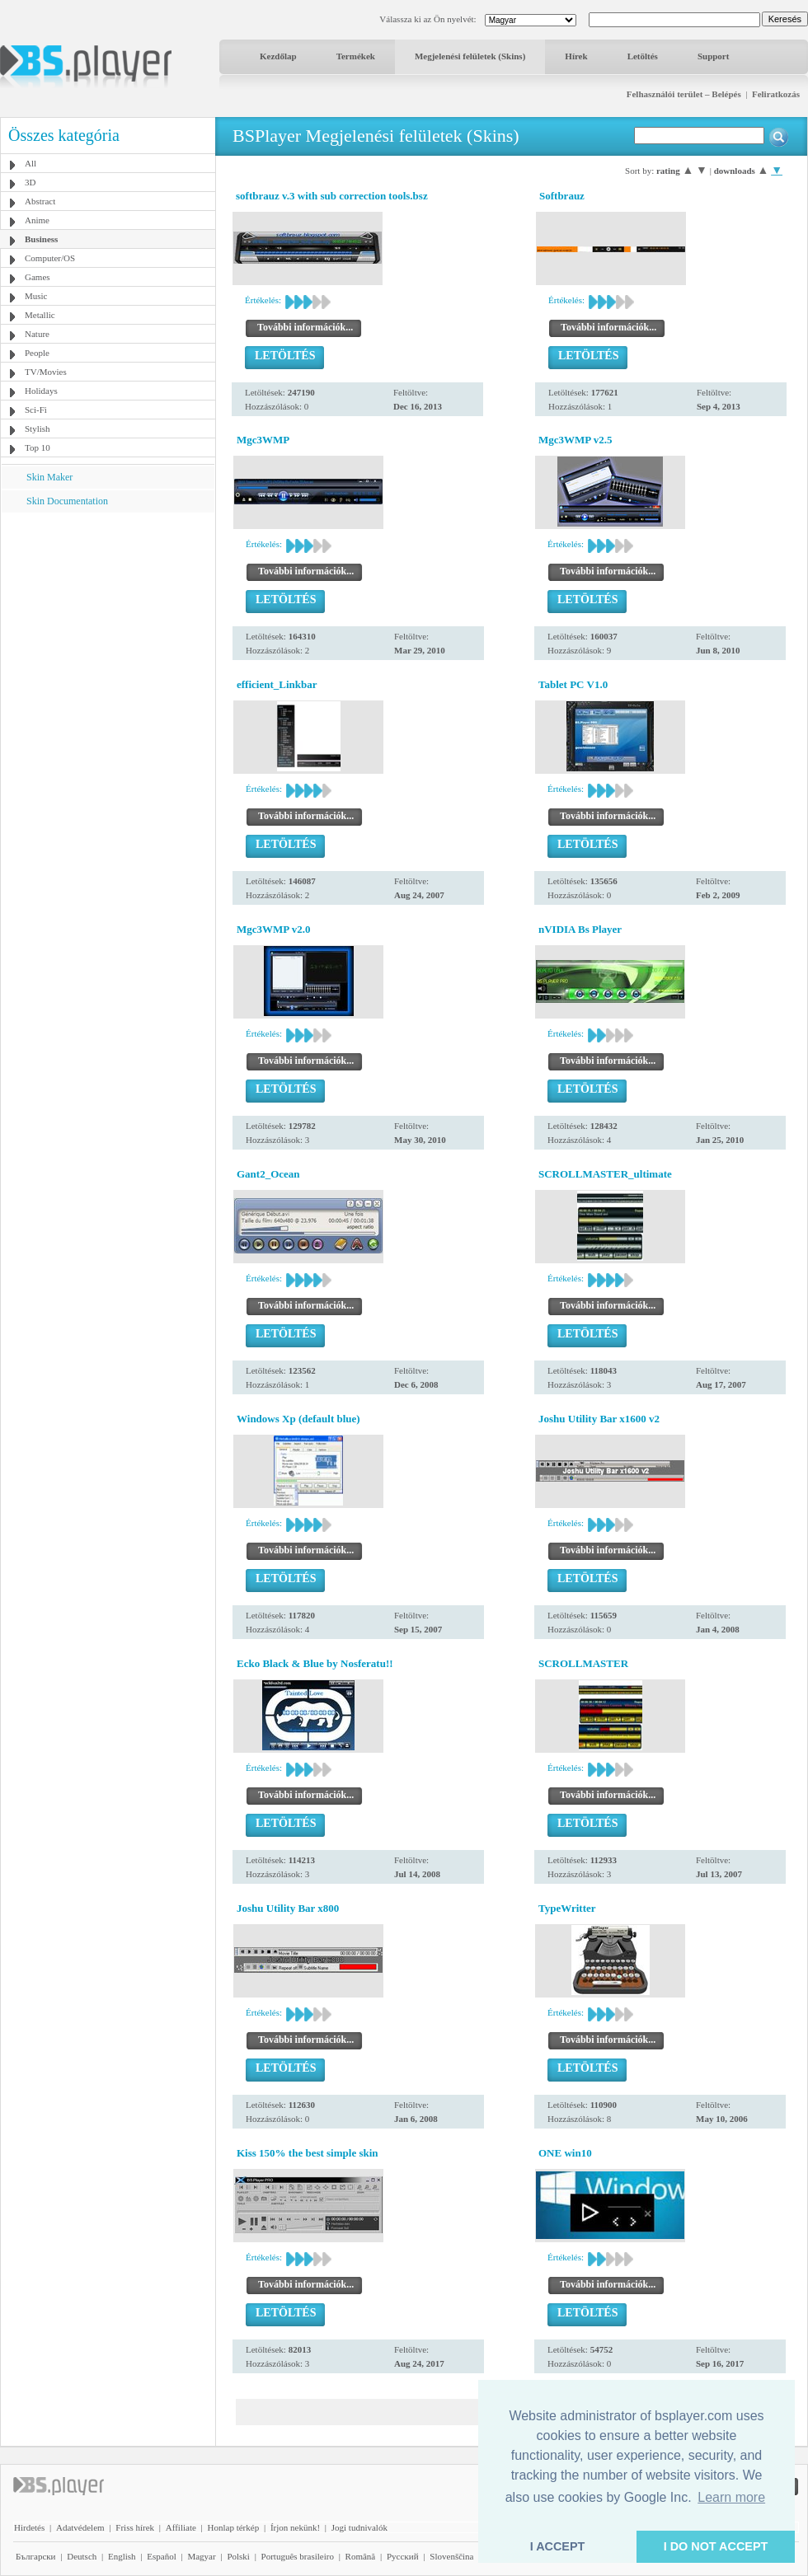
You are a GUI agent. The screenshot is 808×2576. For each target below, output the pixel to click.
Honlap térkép (234, 2527)
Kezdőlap (278, 56)
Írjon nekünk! (295, 2527)
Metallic (40, 315)
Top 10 (37, 447)
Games (37, 277)
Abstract (40, 201)
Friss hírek (134, 2527)
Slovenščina (451, 2556)
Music (36, 296)
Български (36, 2556)
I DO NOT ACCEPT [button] (716, 2546)
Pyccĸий (403, 2556)
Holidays (41, 391)
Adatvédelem (80, 2527)
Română (360, 2556)
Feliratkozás (776, 94)
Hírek (576, 56)
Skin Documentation (67, 501)
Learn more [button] (731, 2497)
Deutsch (81, 2556)
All (30, 163)
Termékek (355, 56)
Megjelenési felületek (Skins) (470, 56)
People (37, 353)
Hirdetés (29, 2527)
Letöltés (642, 56)
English (122, 2556)
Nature (37, 334)
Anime (37, 220)
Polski (238, 2556)
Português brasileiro (297, 2556)
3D (30, 182)
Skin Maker (49, 477)
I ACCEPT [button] (557, 2546)
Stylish (37, 428)
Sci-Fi (36, 410)
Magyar (201, 2556)
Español (161, 2556)
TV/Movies (46, 372)
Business (41, 239)
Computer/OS (50, 258)
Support (714, 56)
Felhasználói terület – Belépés (684, 94)
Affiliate (181, 2527)
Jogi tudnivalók (359, 2527)
